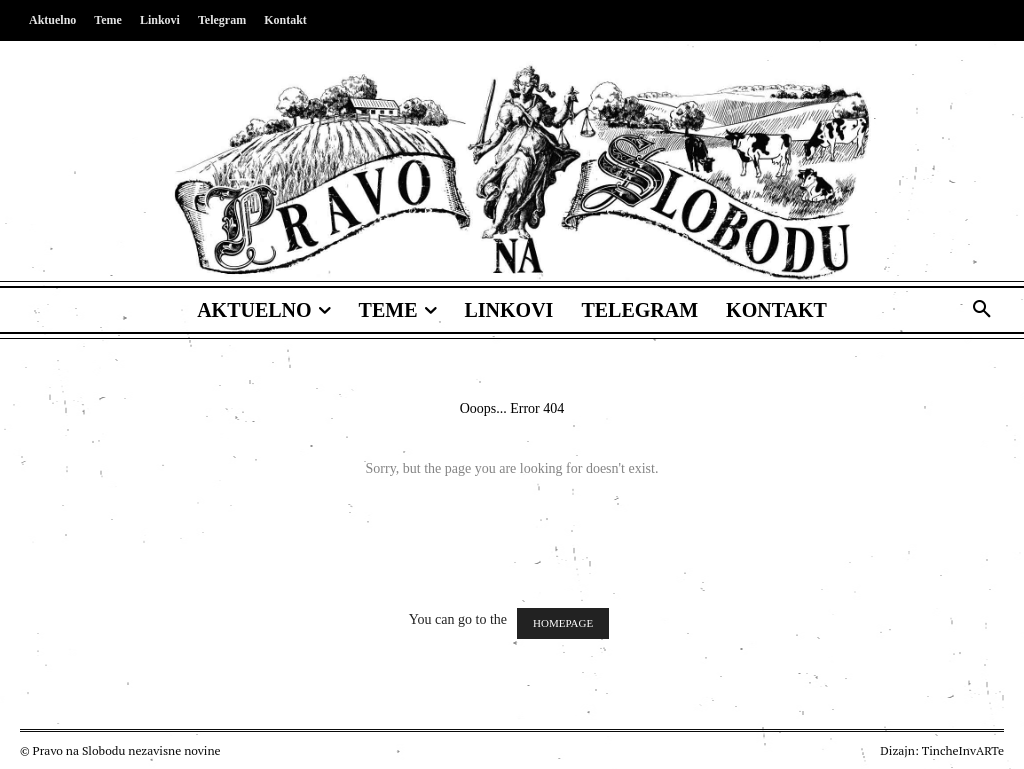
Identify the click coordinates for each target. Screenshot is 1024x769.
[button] (982, 310)
